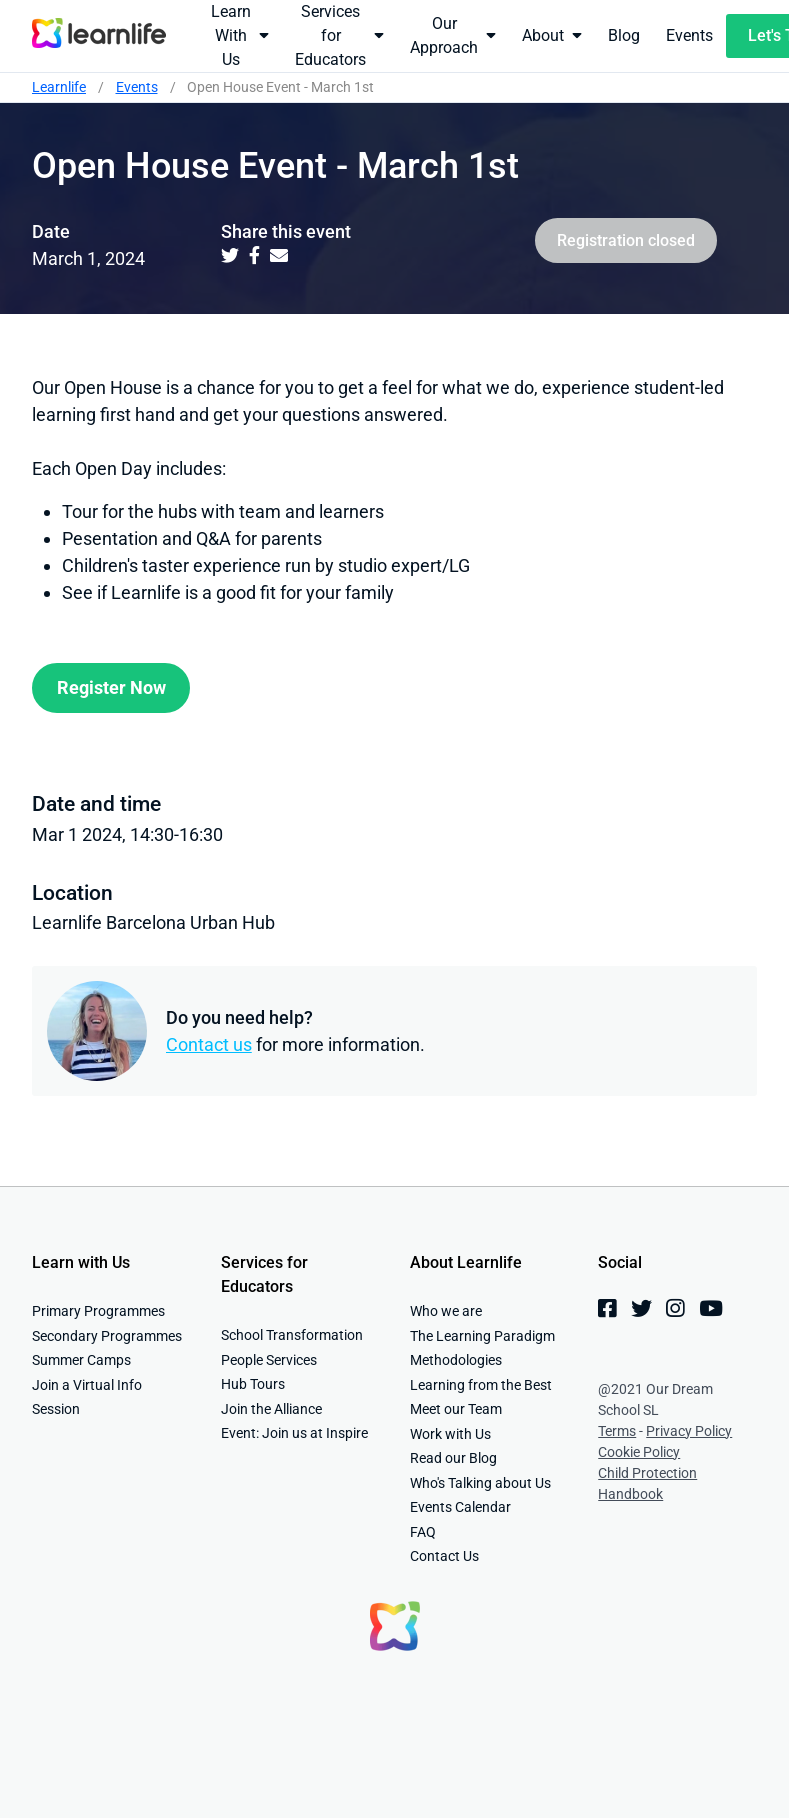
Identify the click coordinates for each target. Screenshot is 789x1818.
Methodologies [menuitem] (456, 1360)
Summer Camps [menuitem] (81, 1360)
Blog (624, 35)
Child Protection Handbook (647, 1483)
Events (689, 35)
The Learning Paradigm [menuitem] (482, 1336)
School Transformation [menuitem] (292, 1335)
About (552, 34)
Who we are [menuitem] (446, 1311)
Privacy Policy (689, 1431)
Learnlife (59, 87)
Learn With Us (240, 35)
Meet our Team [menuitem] (456, 1409)
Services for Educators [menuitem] (264, 1274)
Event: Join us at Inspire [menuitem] (294, 1433)
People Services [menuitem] (269, 1360)
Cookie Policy (639, 1452)
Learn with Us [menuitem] (81, 1262)
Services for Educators (339, 35)
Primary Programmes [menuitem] (98, 1311)
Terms (617, 1431)
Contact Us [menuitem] (444, 1556)
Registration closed (626, 240)
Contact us (209, 1044)
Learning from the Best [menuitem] (481, 1385)
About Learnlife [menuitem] (466, 1262)
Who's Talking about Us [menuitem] (480, 1483)
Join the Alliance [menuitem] (271, 1409)
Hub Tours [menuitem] (253, 1384)
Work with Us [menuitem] (450, 1434)
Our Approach (453, 35)
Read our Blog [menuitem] (453, 1458)
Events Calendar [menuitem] (460, 1507)
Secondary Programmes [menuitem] (107, 1336)
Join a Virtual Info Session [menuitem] (87, 1397)
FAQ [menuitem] (423, 1532)
